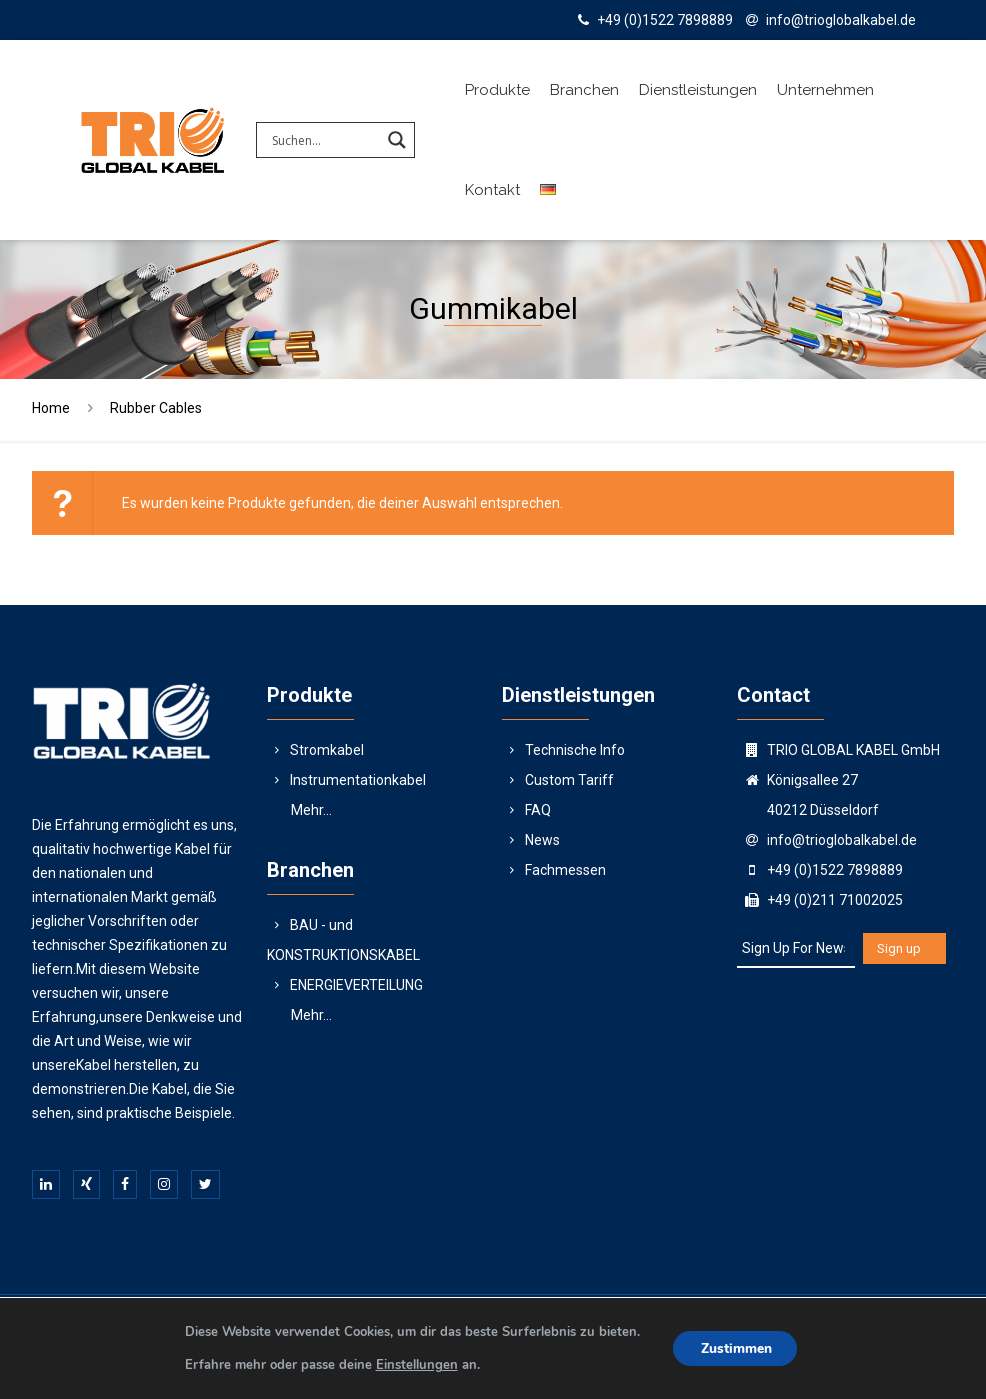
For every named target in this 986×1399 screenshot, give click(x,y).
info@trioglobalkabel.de (841, 20)
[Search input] (323, 140)
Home (51, 408)
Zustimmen (738, 1348)
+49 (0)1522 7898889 (665, 20)
